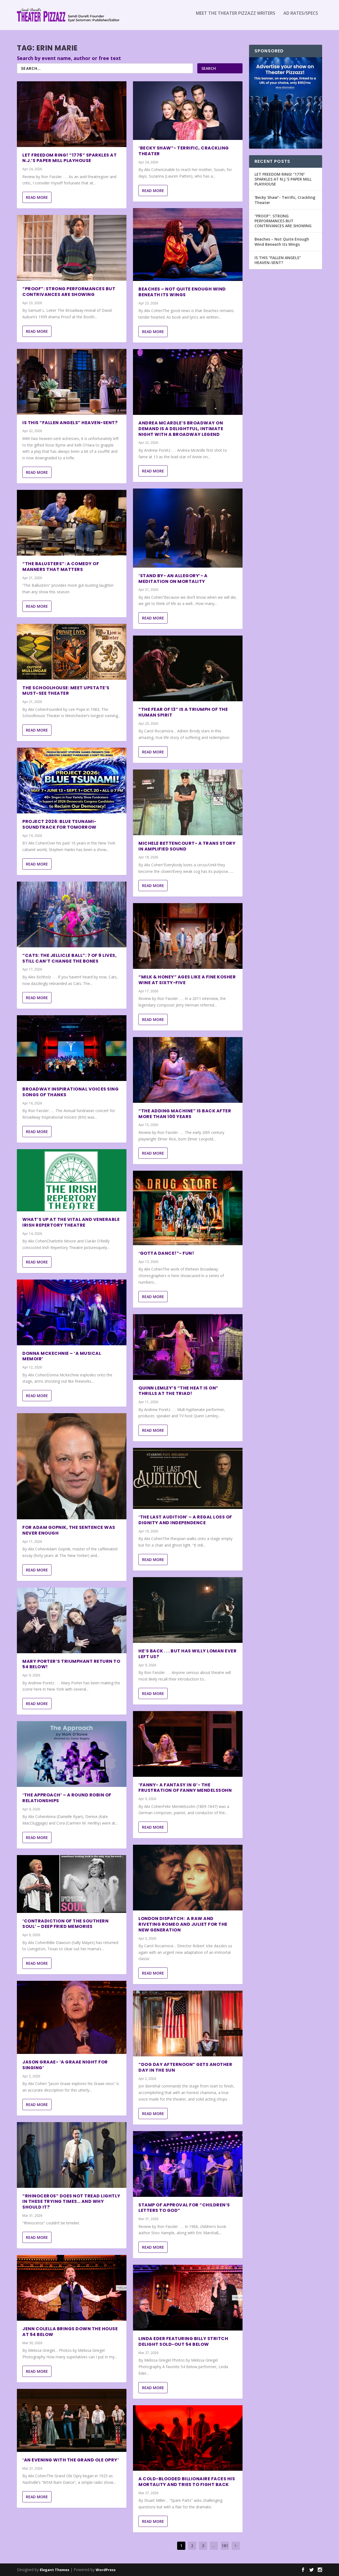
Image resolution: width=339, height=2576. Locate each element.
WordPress (106, 2569)
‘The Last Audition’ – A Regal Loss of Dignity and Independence (185, 1520)
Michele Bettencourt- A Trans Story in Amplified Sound (186, 846)
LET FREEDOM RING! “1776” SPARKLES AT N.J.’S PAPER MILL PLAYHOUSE (69, 158)
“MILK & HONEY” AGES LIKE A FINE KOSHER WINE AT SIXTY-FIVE (187, 980)
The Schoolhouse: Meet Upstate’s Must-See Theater (66, 691)
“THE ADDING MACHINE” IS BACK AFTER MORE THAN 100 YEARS (184, 1114)
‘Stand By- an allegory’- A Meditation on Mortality (172, 579)
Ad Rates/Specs (300, 17)
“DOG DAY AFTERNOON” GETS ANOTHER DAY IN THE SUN (185, 2067)
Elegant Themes (54, 2569)
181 (225, 2545)
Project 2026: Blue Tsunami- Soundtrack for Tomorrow (59, 824)
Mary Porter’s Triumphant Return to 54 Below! (71, 1664)
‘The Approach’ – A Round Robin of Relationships (66, 1798)
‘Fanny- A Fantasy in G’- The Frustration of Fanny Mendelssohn (185, 1787)
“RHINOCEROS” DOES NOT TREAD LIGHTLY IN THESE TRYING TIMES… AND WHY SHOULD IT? (71, 2201)
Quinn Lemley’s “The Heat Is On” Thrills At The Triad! (178, 1391)
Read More (37, 197)
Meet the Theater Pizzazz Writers (235, 17)
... (214, 2545)
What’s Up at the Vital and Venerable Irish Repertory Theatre (71, 1222)
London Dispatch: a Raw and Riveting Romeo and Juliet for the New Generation (183, 1924)
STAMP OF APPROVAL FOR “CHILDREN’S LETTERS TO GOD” (184, 2207)
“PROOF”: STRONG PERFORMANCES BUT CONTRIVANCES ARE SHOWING (68, 292)
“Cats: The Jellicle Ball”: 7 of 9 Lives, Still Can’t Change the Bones (69, 958)
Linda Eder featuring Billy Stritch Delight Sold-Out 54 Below (183, 2341)
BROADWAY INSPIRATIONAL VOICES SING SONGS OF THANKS (70, 1092)
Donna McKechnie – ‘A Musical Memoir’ (61, 1356)
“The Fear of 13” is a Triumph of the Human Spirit (183, 712)
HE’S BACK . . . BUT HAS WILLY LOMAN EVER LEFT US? (187, 1654)
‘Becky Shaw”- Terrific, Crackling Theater (183, 151)
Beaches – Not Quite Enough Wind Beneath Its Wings (182, 292)
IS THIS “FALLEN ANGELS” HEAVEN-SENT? (69, 423)
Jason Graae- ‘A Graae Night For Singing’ (65, 2065)
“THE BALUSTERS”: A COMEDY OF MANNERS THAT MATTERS (60, 567)
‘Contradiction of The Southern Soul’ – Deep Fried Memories (65, 1924)
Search (208, 68)
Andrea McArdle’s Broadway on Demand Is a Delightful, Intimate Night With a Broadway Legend (180, 429)
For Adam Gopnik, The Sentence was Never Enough (68, 1530)
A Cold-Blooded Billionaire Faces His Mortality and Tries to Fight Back (186, 2482)
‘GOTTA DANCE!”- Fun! (166, 1253)
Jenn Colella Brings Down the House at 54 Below (70, 2332)
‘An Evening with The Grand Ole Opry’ (70, 2460)
